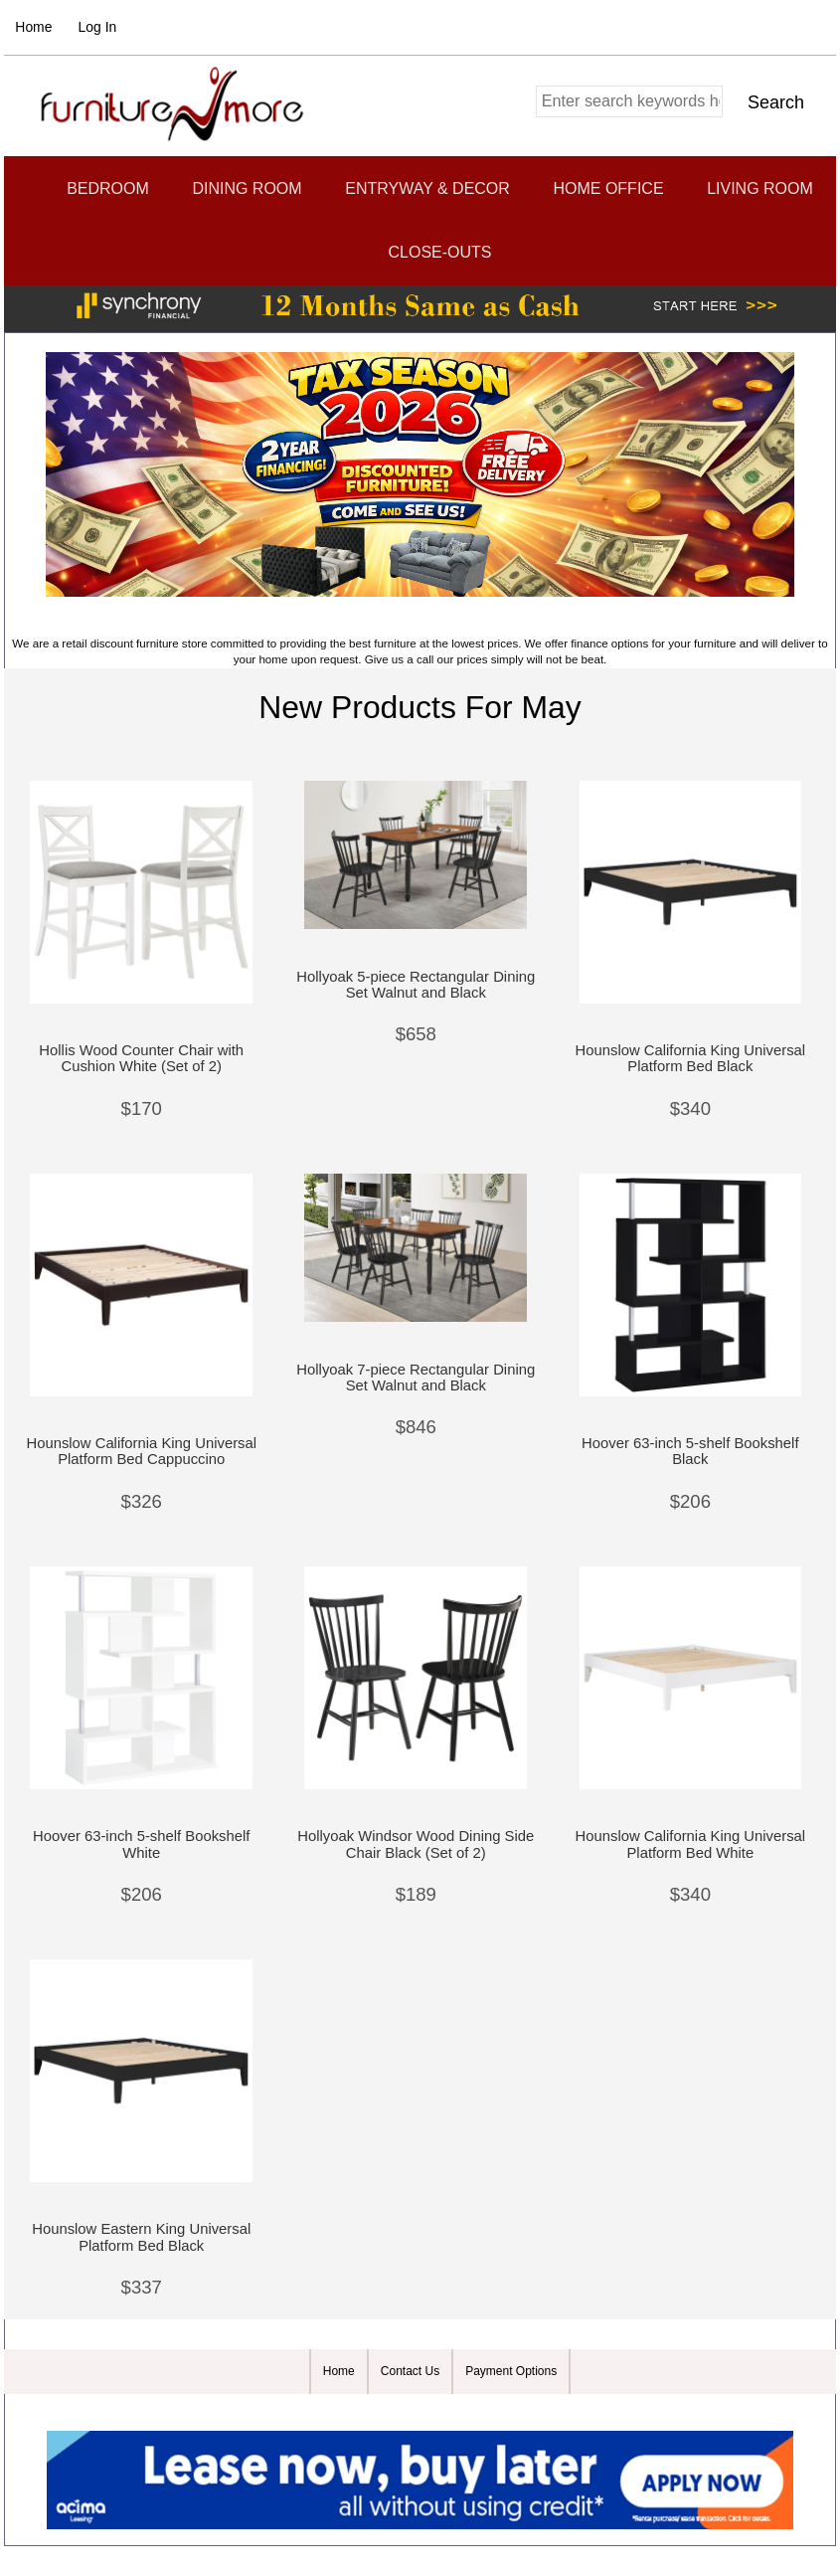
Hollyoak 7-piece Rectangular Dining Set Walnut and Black (415, 1377)
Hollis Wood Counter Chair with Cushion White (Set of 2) (141, 1058)
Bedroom (108, 188)
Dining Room (246, 188)
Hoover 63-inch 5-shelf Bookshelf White (141, 1844)
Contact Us (410, 2371)
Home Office (608, 188)
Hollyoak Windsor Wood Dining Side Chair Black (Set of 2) (415, 1844)
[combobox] (629, 101)
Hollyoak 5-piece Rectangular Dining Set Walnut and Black (415, 985)
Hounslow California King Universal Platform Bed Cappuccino (141, 1451)
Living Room (760, 188)
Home (33, 27)
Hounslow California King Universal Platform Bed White (691, 1844)
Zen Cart (538, 2411)
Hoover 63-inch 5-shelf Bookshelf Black (690, 1451)
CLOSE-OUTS (439, 252)
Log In (98, 27)
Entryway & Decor (427, 188)
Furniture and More (410, 2411)
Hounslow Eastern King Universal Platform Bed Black (141, 2237)
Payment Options (511, 2371)
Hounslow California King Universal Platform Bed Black (691, 1058)
